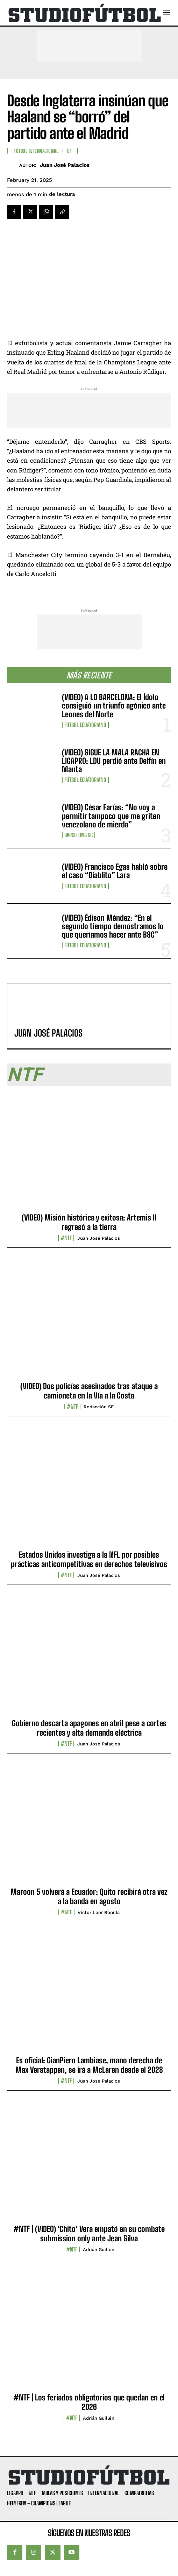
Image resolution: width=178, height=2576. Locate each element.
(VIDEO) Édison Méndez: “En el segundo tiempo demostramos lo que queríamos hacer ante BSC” (113, 926)
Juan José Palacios (65, 165)
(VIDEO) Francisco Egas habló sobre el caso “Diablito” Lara (115, 871)
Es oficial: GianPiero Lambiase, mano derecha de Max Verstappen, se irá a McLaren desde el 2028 (89, 2065)
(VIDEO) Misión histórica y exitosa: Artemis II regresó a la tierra (89, 1222)
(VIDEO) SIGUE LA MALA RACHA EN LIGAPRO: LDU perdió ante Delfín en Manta (114, 761)
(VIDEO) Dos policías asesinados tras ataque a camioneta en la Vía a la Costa (89, 1390)
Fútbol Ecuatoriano (85, 725)
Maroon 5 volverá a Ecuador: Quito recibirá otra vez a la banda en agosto (89, 1896)
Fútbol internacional (36, 151)
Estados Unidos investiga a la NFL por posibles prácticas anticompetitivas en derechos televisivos (89, 1559)
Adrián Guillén (98, 2249)
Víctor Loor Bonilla (99, 1912)
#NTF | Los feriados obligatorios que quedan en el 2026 (89, 2402)
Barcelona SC (78, 835)
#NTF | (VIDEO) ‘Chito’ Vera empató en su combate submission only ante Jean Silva (89, 2233)
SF (69, 151)
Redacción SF (99, 1406)
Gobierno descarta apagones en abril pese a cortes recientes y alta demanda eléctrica (89, 1727)
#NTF (66, 1238)
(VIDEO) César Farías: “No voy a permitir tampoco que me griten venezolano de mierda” (111, 816)
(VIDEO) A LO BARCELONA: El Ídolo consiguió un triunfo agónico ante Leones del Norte (114, 705)
